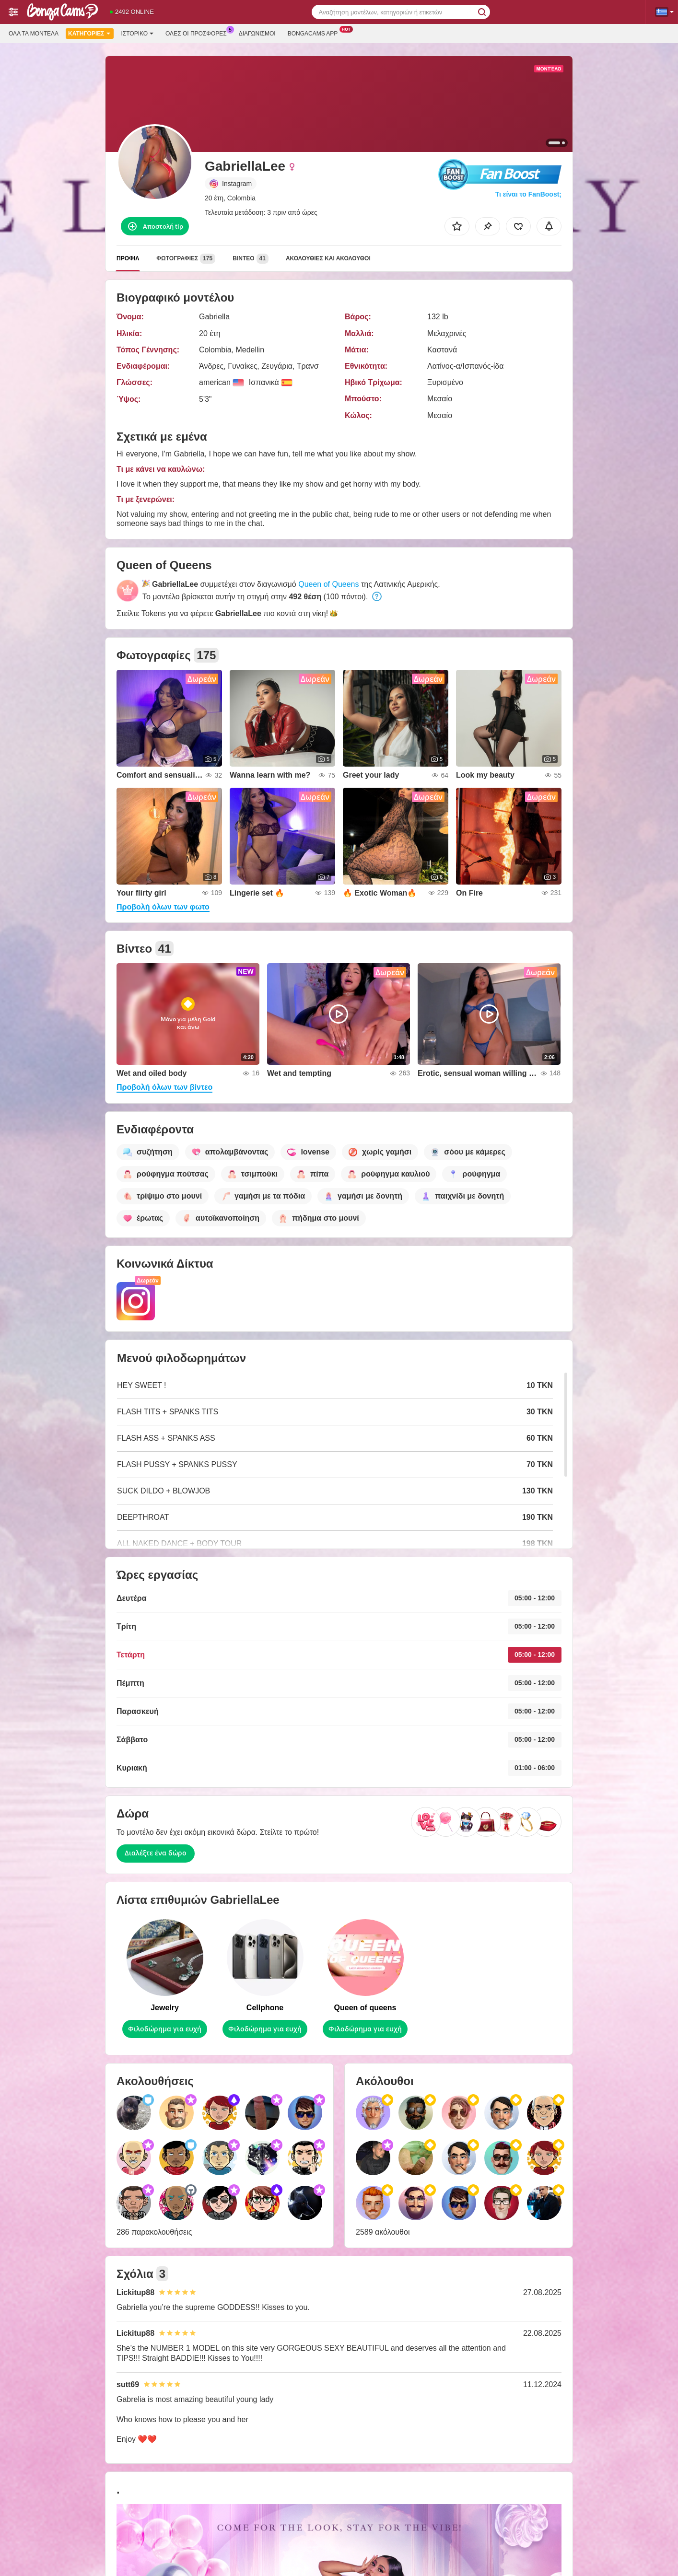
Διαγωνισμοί (257, 33)
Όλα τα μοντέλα (33, 33)
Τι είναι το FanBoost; (528, 194)
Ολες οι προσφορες (198, 32)
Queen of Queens (328, 584)
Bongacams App (315, 32)
